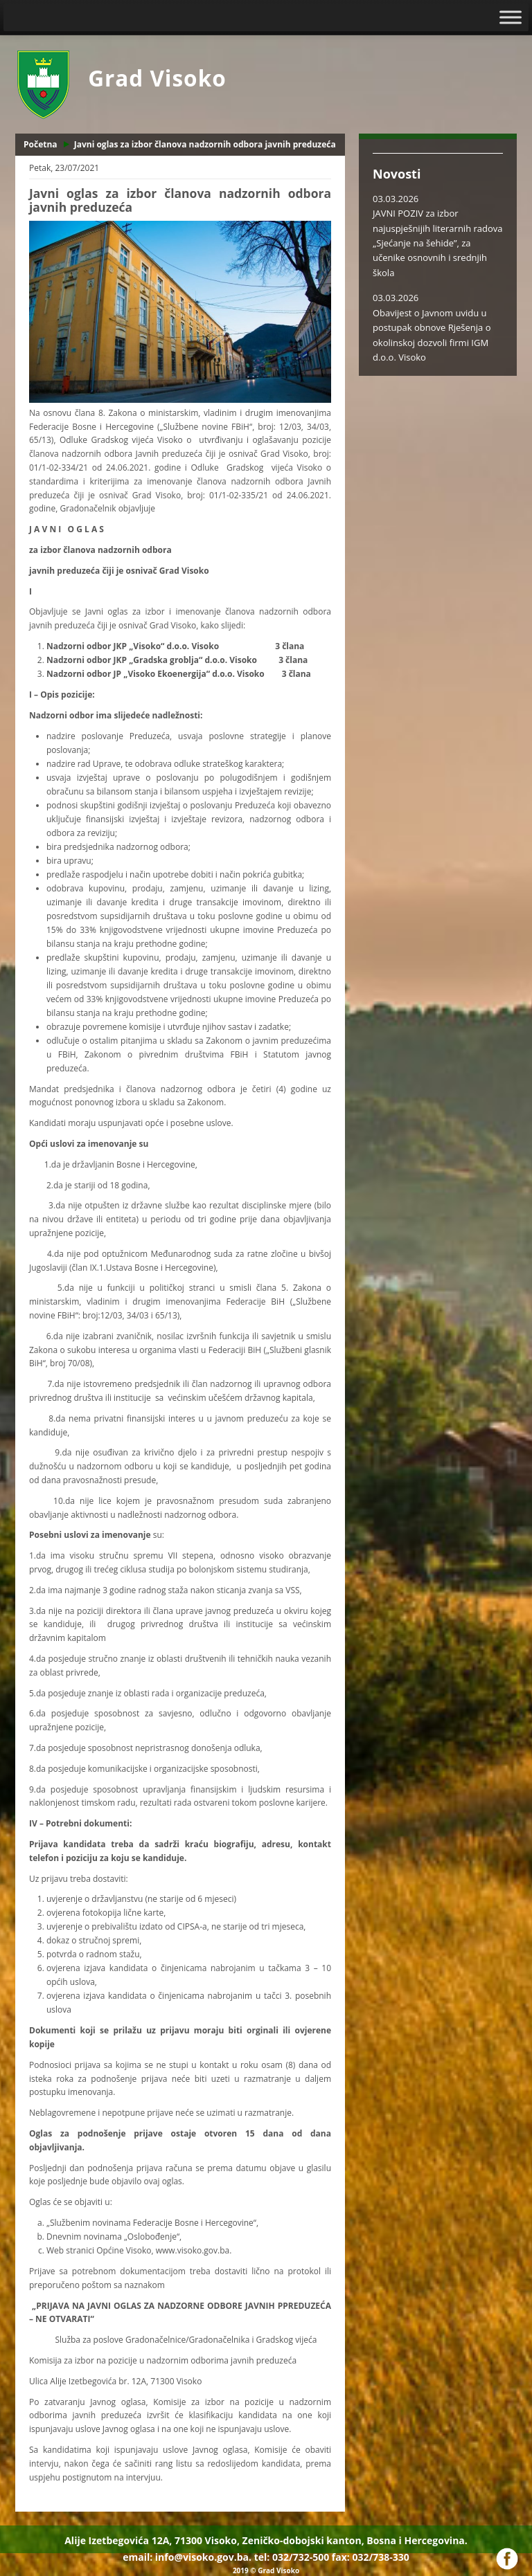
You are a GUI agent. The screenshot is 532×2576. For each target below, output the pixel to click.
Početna (40, 144)
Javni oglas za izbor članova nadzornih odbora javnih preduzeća (205, 144)
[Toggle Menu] (510, 17)
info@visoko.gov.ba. (203, 2557)
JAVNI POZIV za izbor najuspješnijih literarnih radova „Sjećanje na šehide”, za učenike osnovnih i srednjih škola (438, 243)
